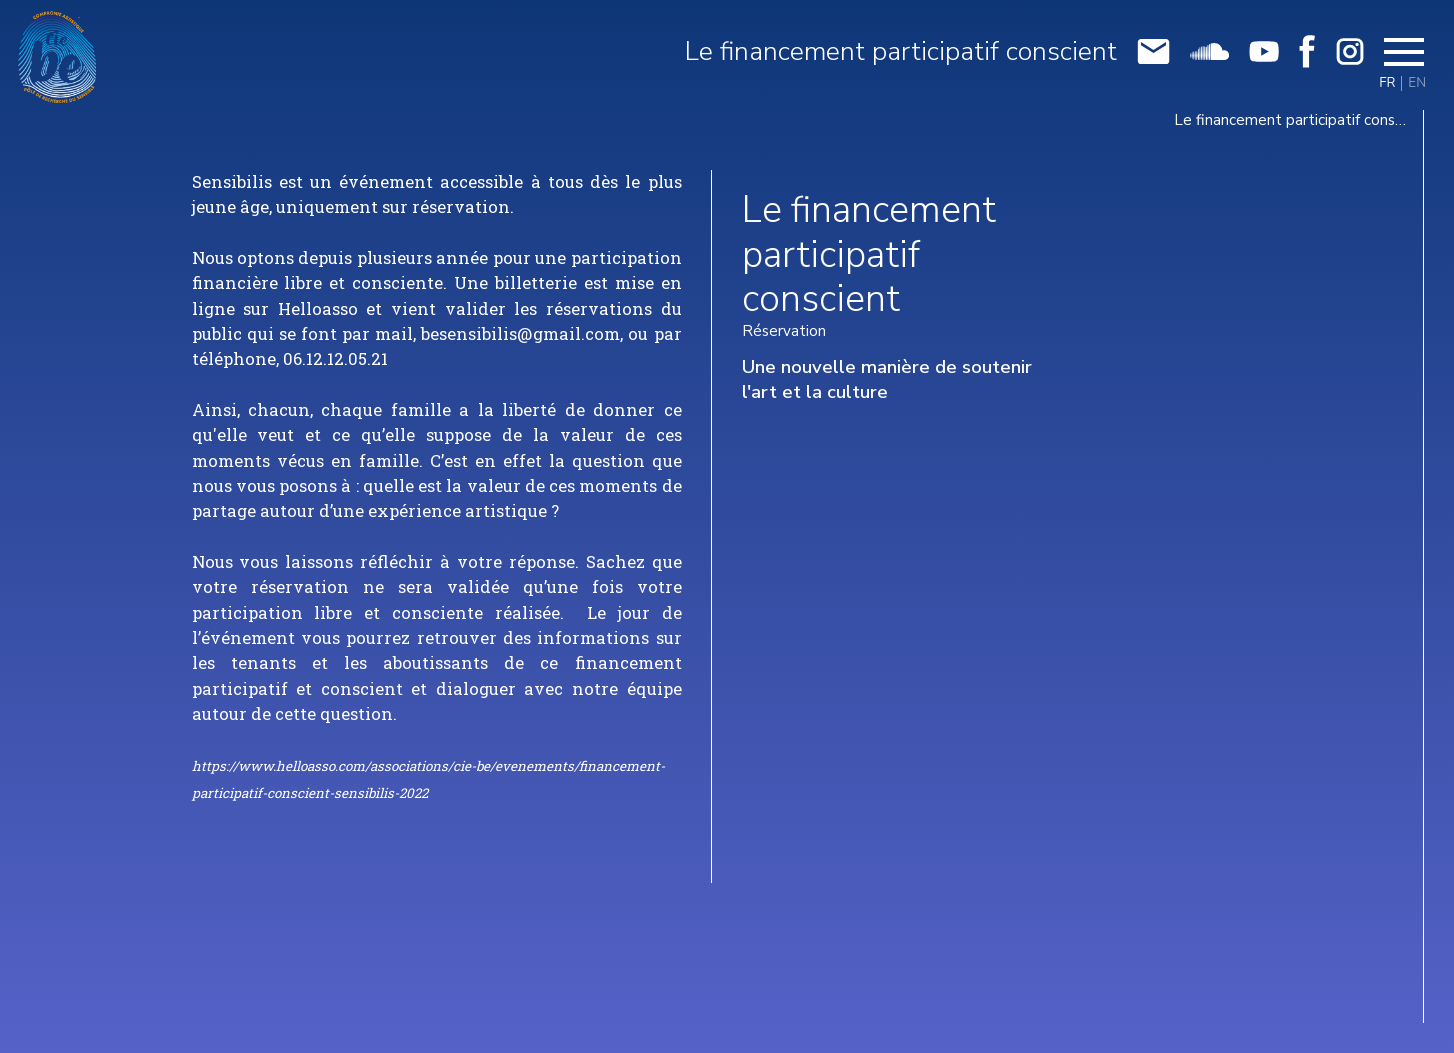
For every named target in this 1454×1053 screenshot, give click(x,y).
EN (1417, 83)
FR (1387, 83)
